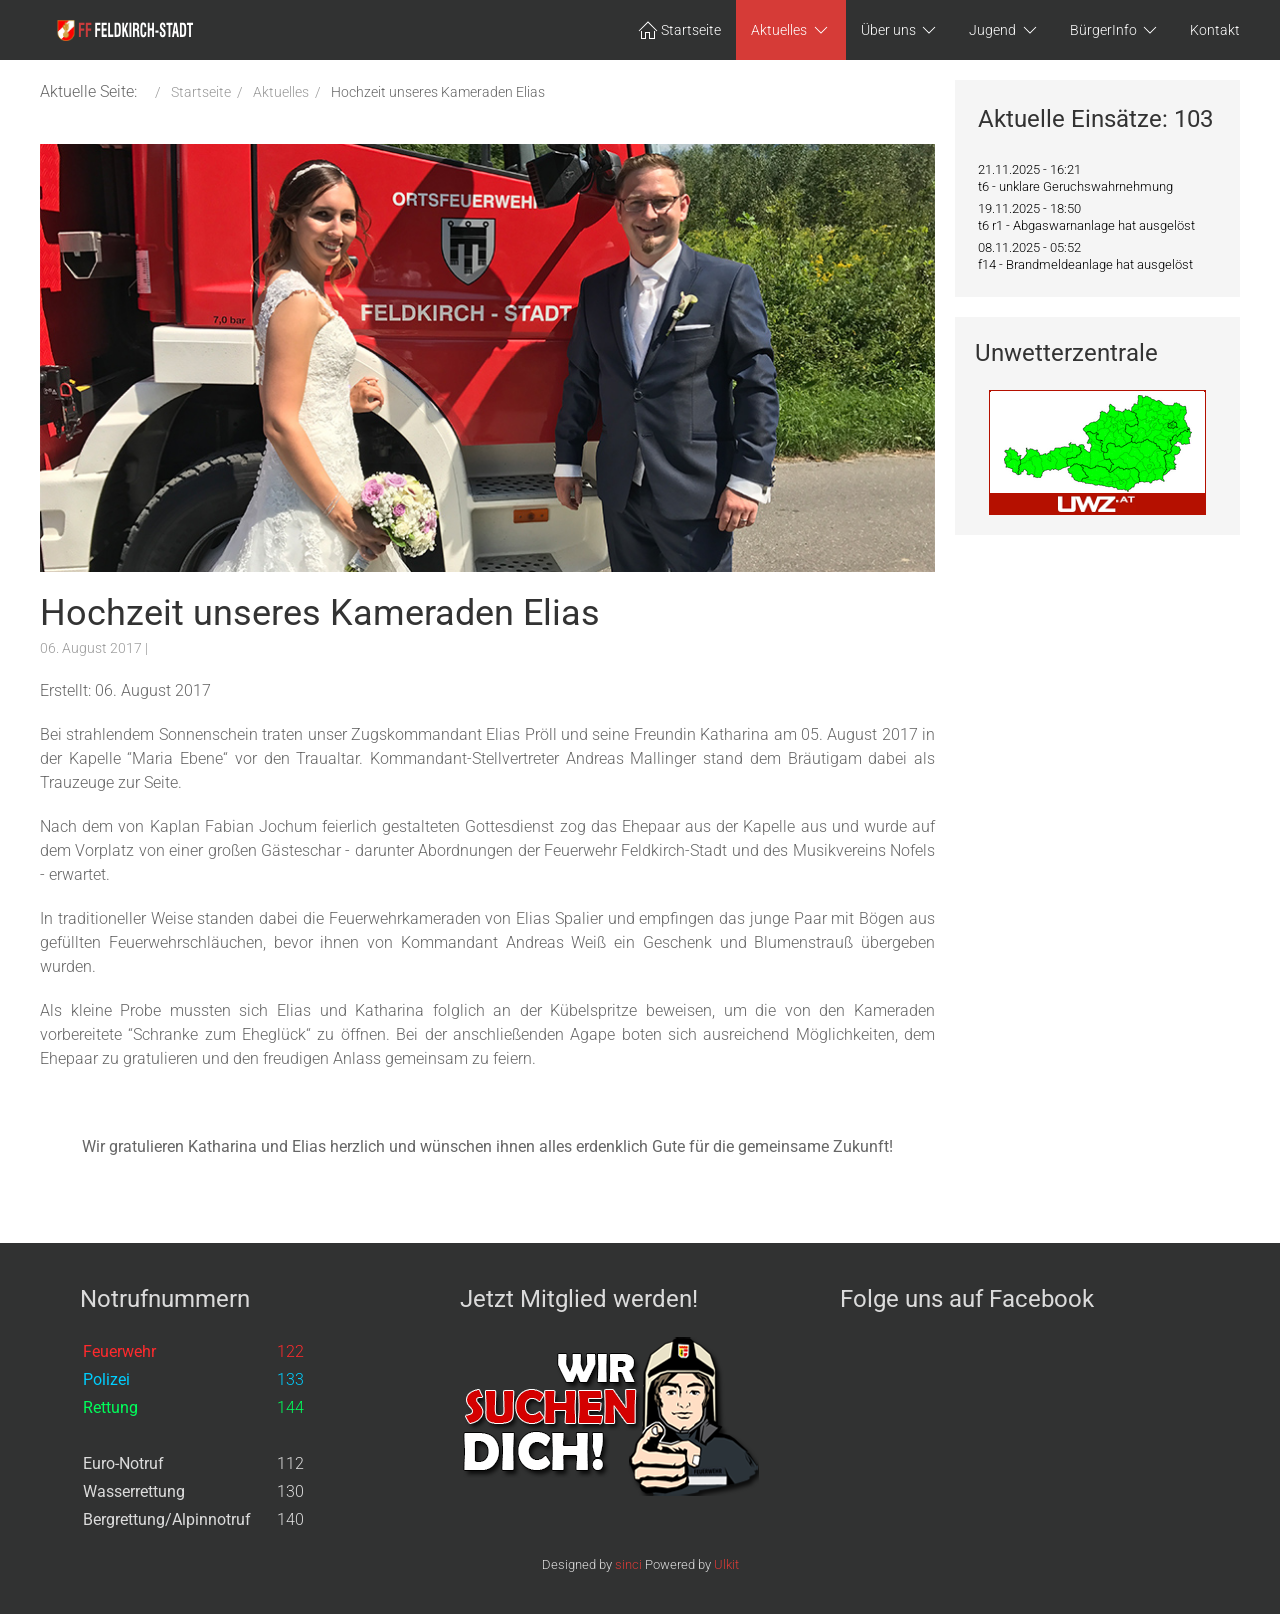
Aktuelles (791, 30)
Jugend (1004, 30)
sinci (628, 1564)
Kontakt (1215, 30)
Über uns (900, 30)
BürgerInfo (1115, 30)
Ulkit (726, 1564)
